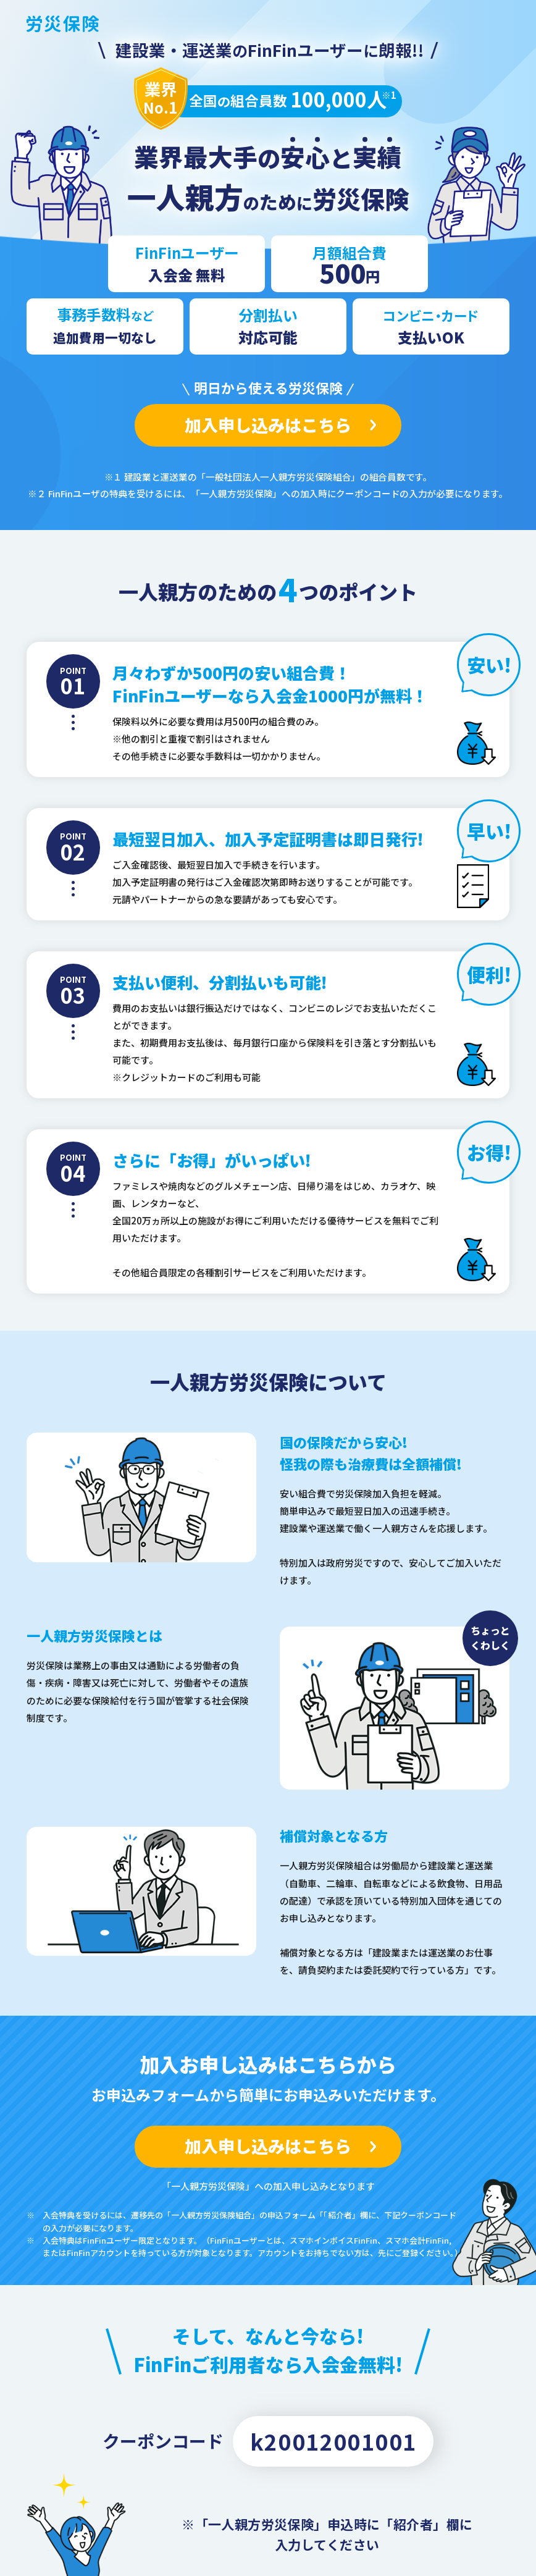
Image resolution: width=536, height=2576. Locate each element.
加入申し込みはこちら (268, 425)
